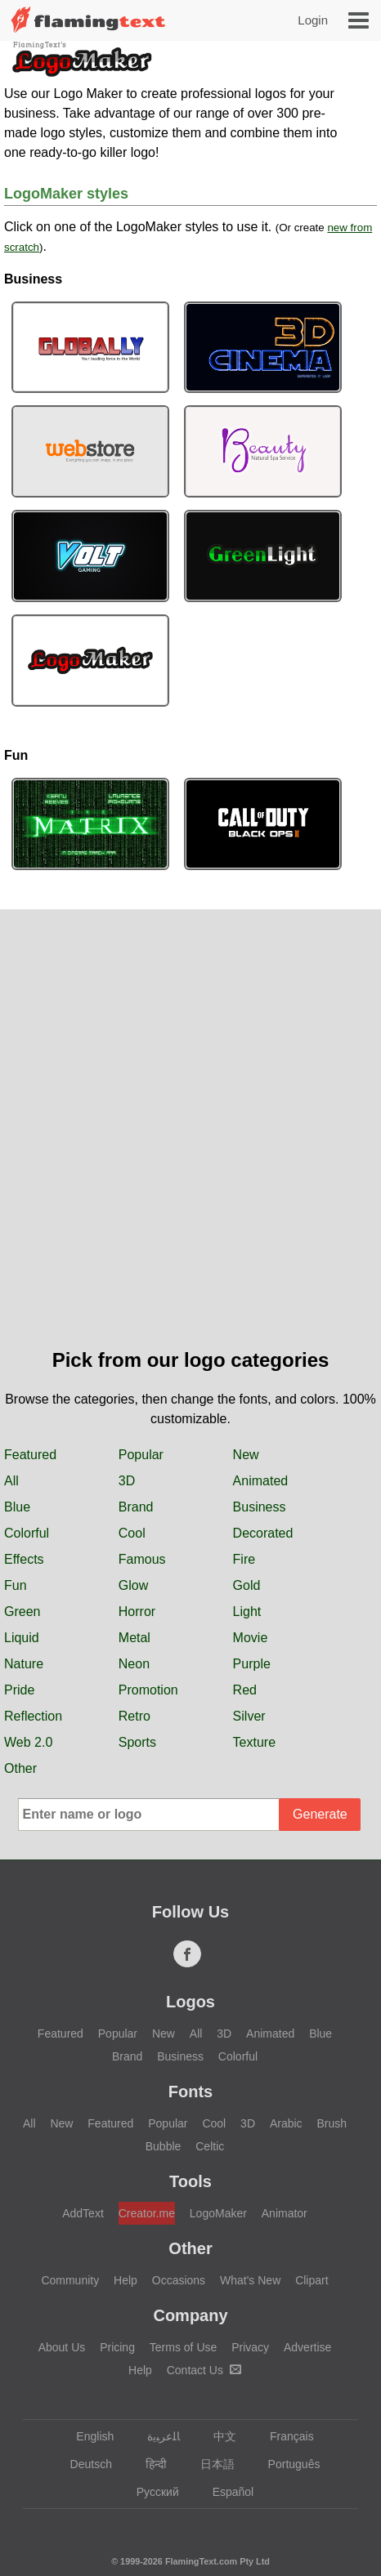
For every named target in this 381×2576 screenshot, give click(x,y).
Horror (137, 1611)
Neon (134, 1664)
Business (259, 1507)
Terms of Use (183, 2347)
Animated (261, 1481)
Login (313, 20)
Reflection (33, 1716)
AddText (83, 2213)
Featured (30, 1455)
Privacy (250, 2347)
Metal (134, 1638)
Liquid (21, 1638)
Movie (250, 1638)
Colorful (26, 1533)
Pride (19, 1690)
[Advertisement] (190, 1147)
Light (247, 1611)
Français (284, 2436)
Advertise (307, 2347)
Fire (244, 1559)
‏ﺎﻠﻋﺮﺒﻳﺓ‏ (156, 2436)
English (87, 2436)
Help (125, 2280)
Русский (150, 2491)
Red (245, 1690)
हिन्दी (148, 2464)
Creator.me (147, 2213)
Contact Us (204, 2370)
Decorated (263, 1533)
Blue (17, 1507)
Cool (132, 1533)
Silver (249, 1716)
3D (127, 1481)
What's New (250, 2280)
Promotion (148, 1690)
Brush (331, 2123)
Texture (254, 1742)
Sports (137, 1742)
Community (70, 2280)
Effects (24, 1559)
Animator (284, 2213)
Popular (141, 1455)
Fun (15, 1585)
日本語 (210, 2464)
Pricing (117, 2347)
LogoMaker (218, 2213)
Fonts (190, 2092)
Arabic (286, 2123)
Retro (134, 1716)
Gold (247, 1585)
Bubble (164, 2146)
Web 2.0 (28, 1742)
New (246, 1455)
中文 (217, 2436)
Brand (136, 1507)
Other (20, 1768)
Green (22, 1611)
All (11, 1481)
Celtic (209, 2146)
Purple (252, 1664)
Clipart (311, 2280)
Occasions (178, 2280)
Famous (142, 1559)
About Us (62, 2347)
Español (225, 2491)
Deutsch (83, 2464)
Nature (23, 1664)
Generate (320, 1814)
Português (286, 2464)
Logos (190, 2002)
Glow (133, 1585)
